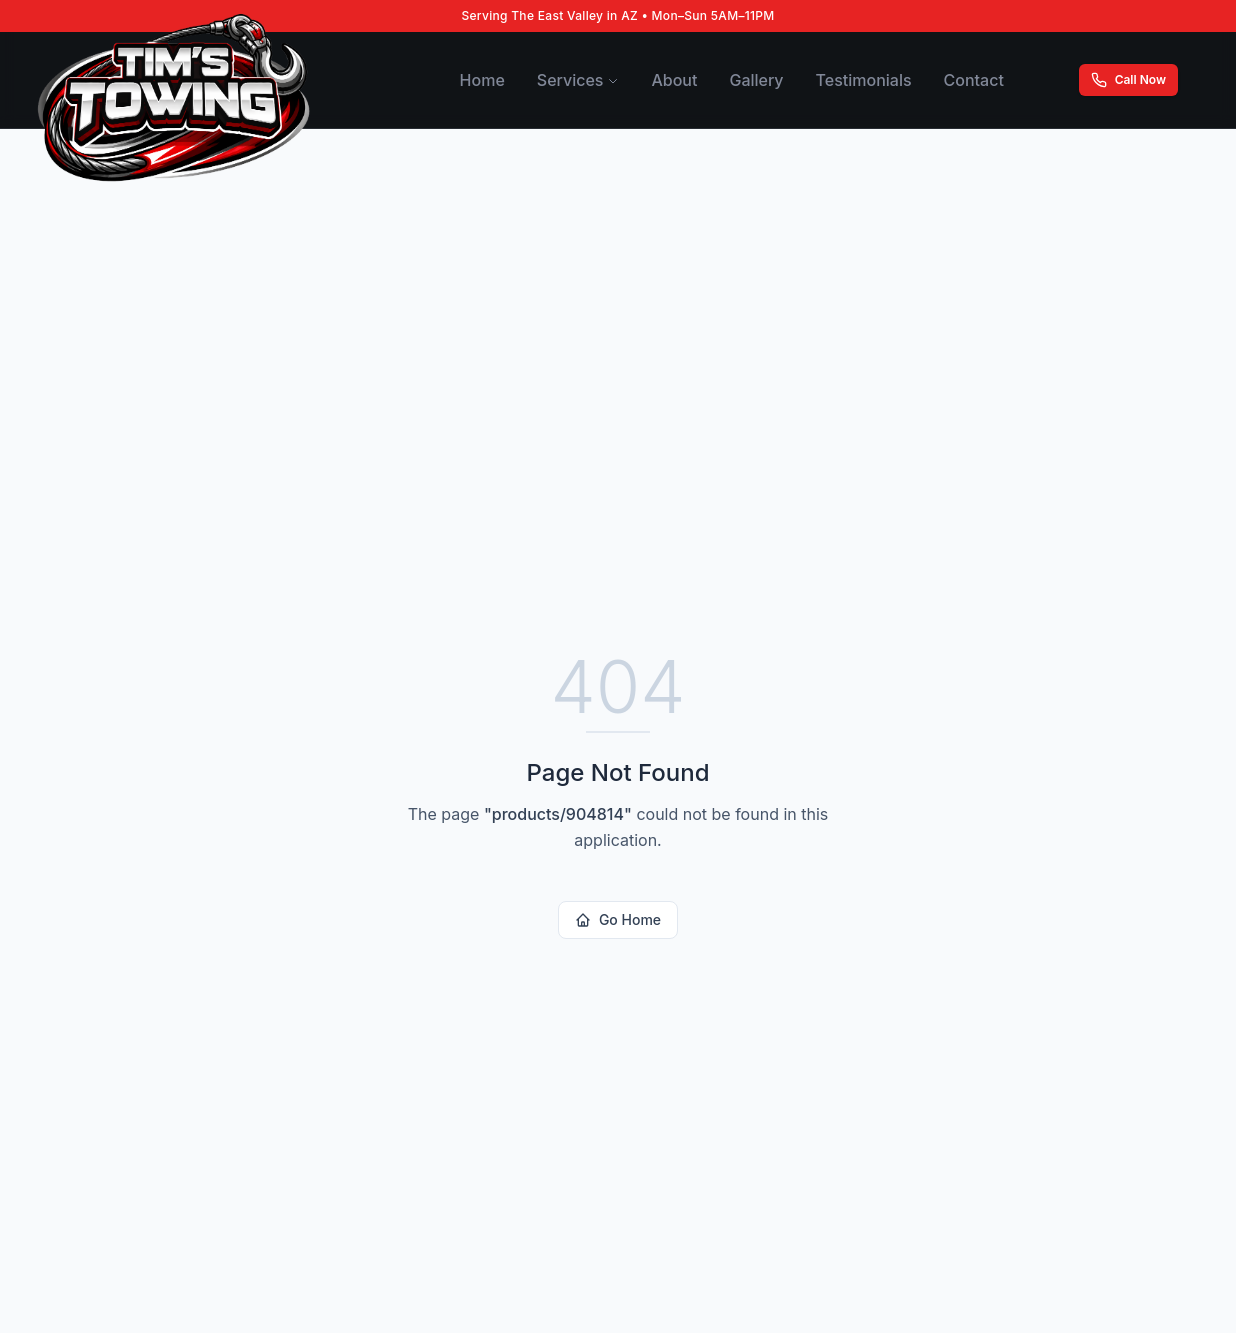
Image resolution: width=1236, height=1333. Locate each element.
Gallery (756, 80)
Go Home (618, 919)
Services (578, 80)
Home (482, 80)
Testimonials (864, 80)
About (674, 80)
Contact (974, 80)
